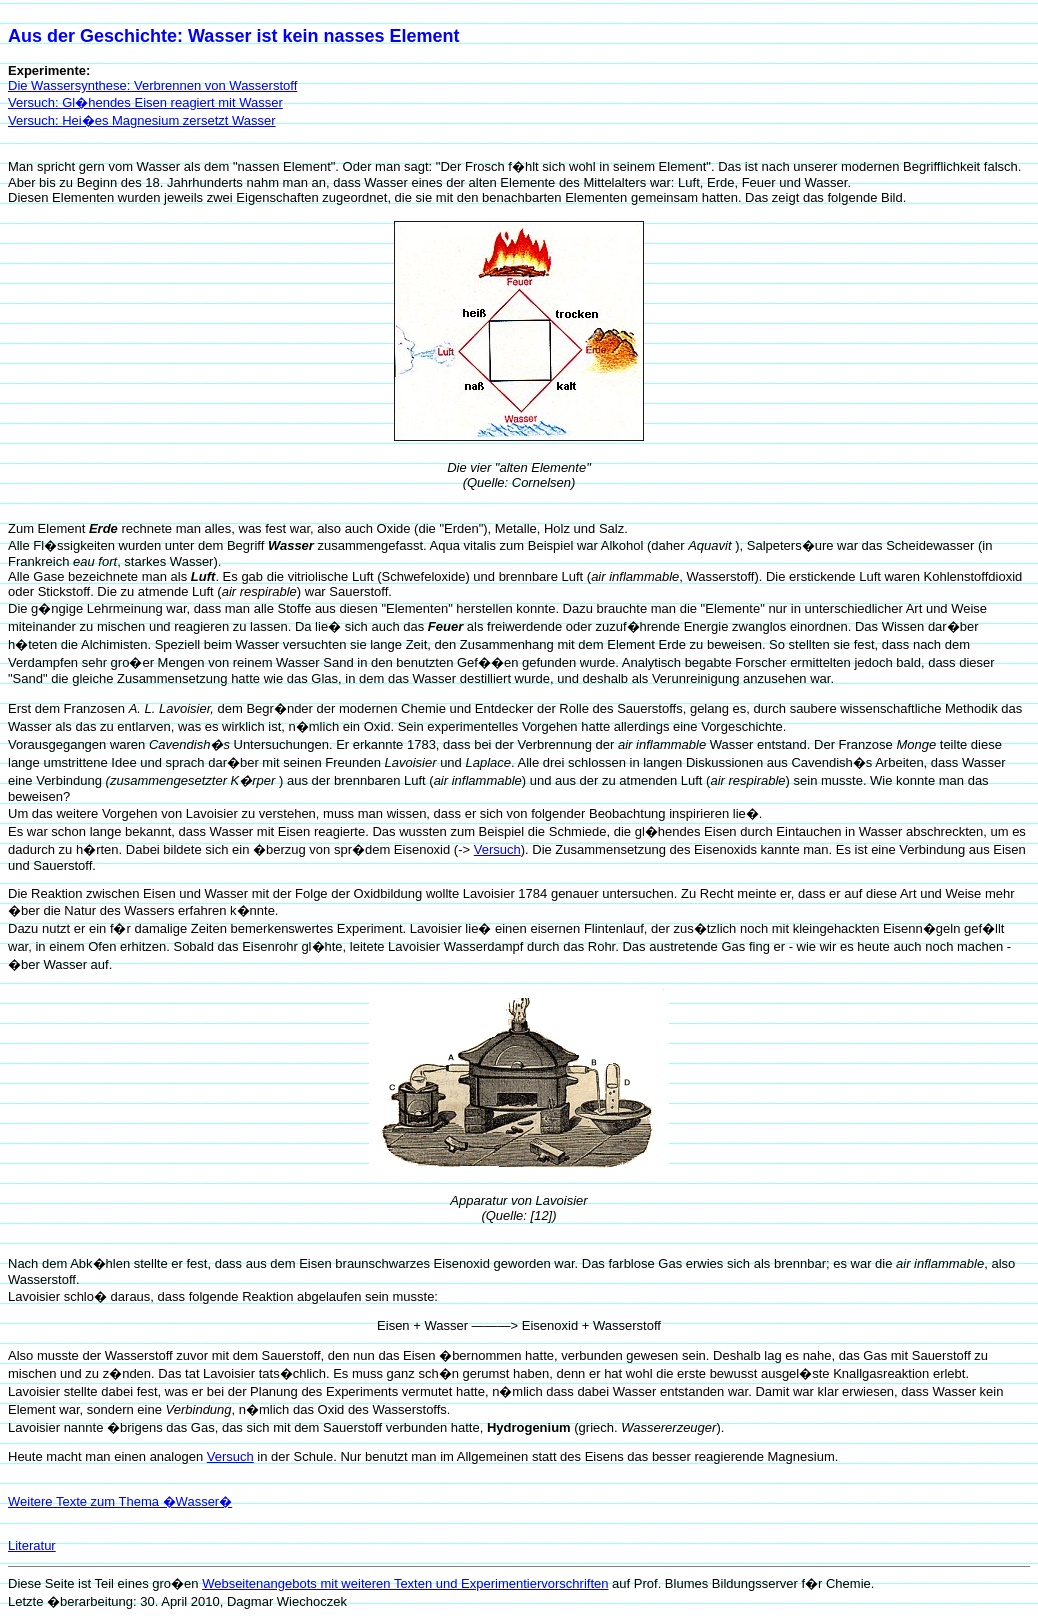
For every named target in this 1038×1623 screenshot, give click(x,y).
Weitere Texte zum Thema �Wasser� (120, 1501)
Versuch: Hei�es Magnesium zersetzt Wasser (142, 120)
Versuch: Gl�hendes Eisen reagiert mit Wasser (145, 102)
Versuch (497, 849)
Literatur (32, 1545)
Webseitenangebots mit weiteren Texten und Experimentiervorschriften (405, 1583)
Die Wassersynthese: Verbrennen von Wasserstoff (152, 85)
